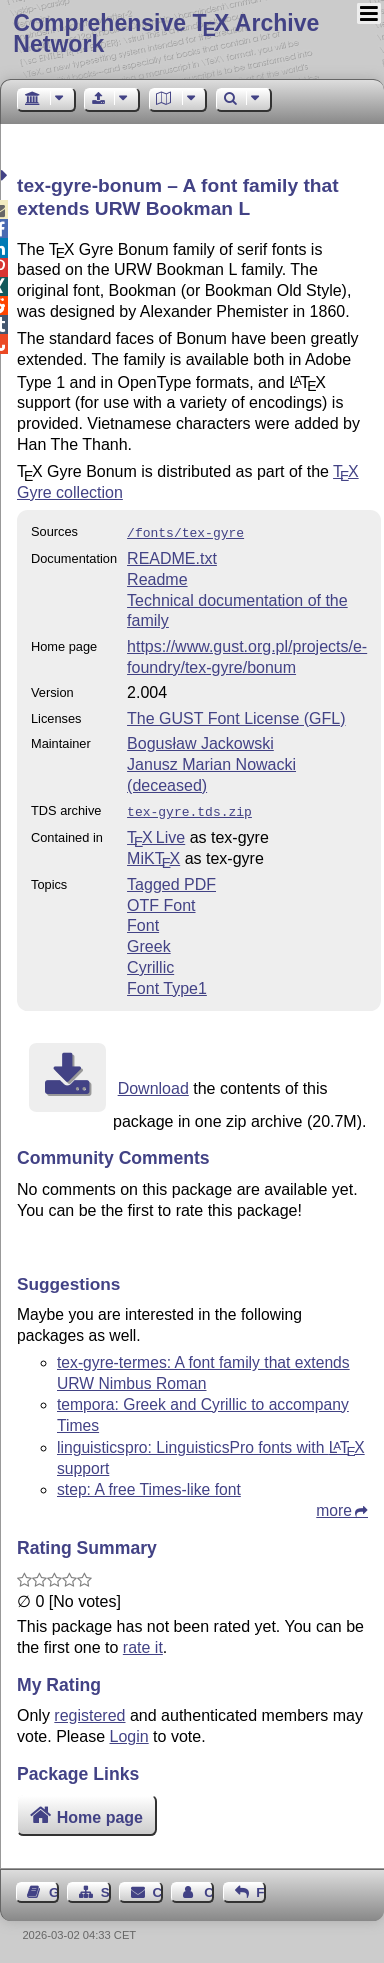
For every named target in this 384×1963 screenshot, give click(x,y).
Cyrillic (150, 963)
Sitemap (106, 1888)
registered (89, 1711)
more (334, 1506)
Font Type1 (167, 984)
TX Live (156, 833)
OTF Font (161, 901)
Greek (149, 942)
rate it (143, 1643)
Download (153, 1084)
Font (143, 921)
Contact (158, 1888)
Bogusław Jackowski (200, 741)
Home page (100, 1813)
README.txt (172, 556)
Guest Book (54, 1888)
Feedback (261, 1888)
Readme (157, 577)
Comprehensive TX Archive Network (166, 33)
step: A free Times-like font (149, 1485)
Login (129, 1732)
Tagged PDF (171, 880)
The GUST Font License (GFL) (236, 716)
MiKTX (153, 854)
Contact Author (209, 1888)
